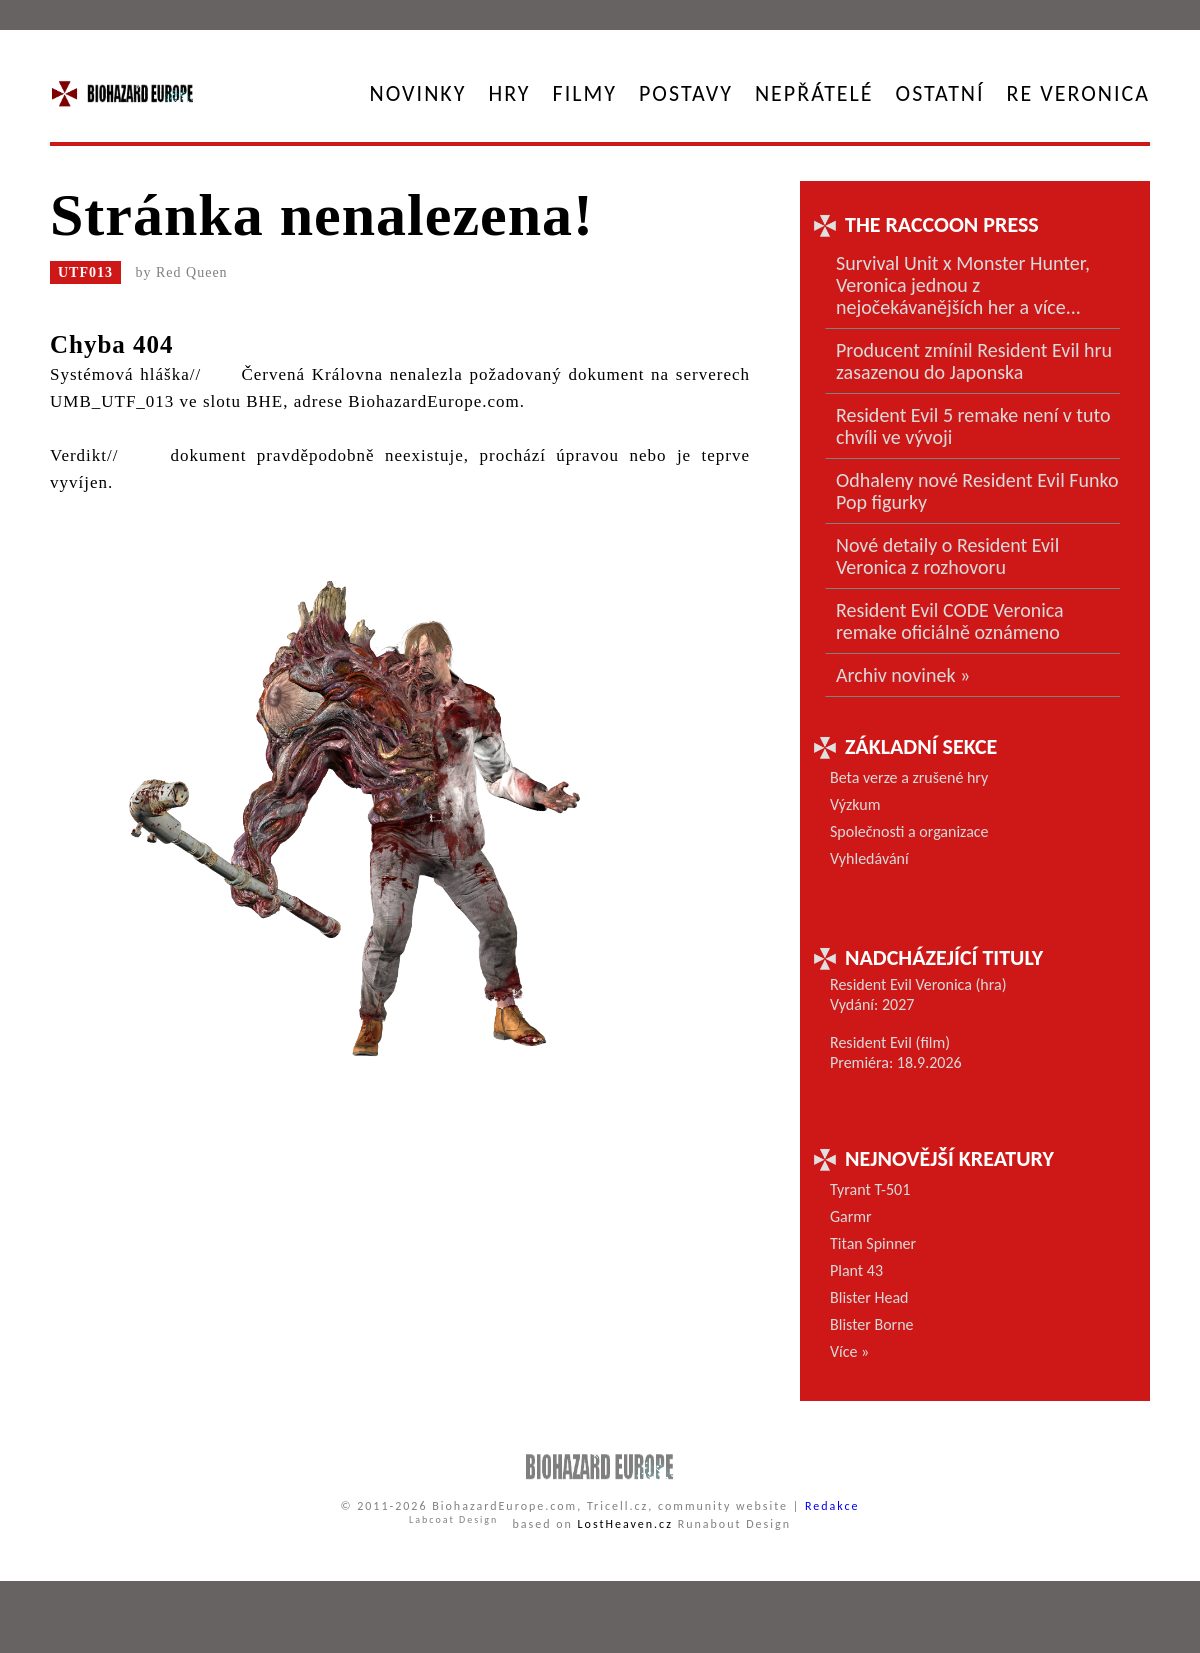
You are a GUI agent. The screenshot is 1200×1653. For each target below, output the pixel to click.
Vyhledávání (869, 858)
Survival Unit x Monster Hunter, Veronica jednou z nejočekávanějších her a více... (963, 285)
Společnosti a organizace (909, 831)
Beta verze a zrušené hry (909, 777)
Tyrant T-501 (870, 1189)
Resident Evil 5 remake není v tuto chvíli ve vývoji (973, 426)
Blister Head (869, 1297)
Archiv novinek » (903, 675)
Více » (849, 1351)
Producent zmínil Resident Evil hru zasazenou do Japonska (974, 361)
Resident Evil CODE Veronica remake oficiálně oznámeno (950, 621)
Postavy (686, 93)
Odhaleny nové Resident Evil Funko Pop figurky (977, 491)
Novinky (418, 93)
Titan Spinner (873, 1243)
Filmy (585, 93)
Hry (510, 93)
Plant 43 (856, 1270)
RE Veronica (1078, 93)
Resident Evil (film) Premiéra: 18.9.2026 (896, 1052)
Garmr (851, 1216)
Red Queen (192, 272)
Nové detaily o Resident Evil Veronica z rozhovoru (947, 556)
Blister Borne (872, 1324)
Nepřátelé (814, 93)
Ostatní (940, 93)
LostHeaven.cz (625, 1524)
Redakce (832, 1506)
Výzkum (855, 804)
